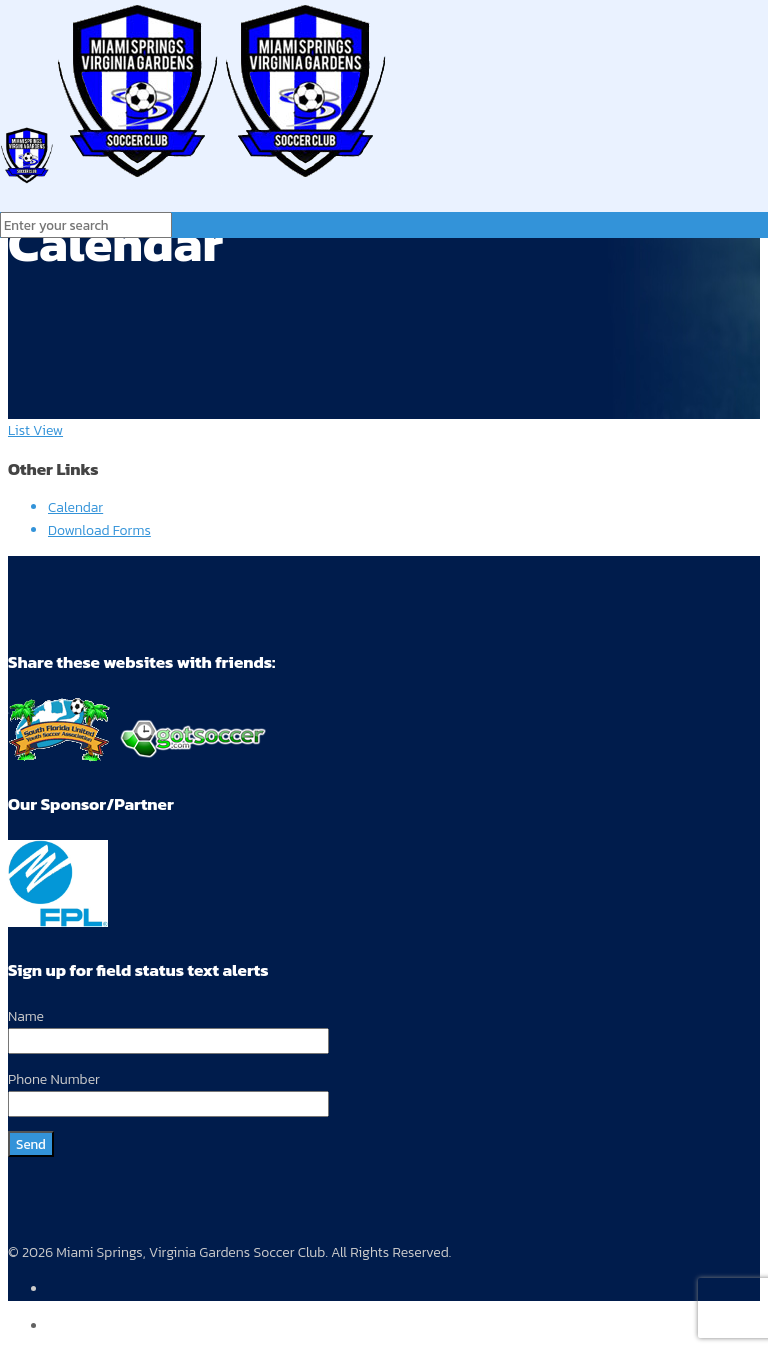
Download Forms (99, 530)
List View (35, 430)
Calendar (75, 507)
